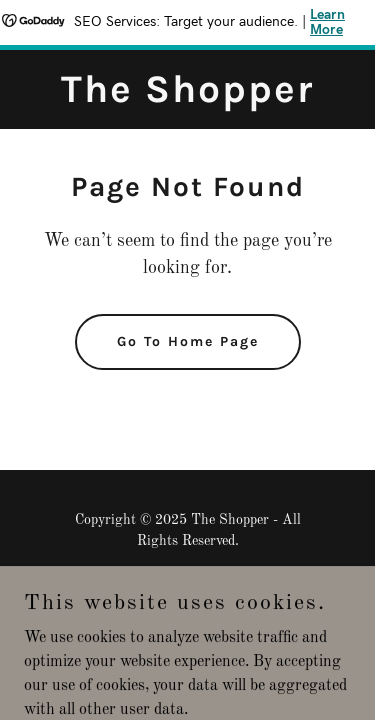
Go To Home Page (188, 341)
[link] (187, 98)
